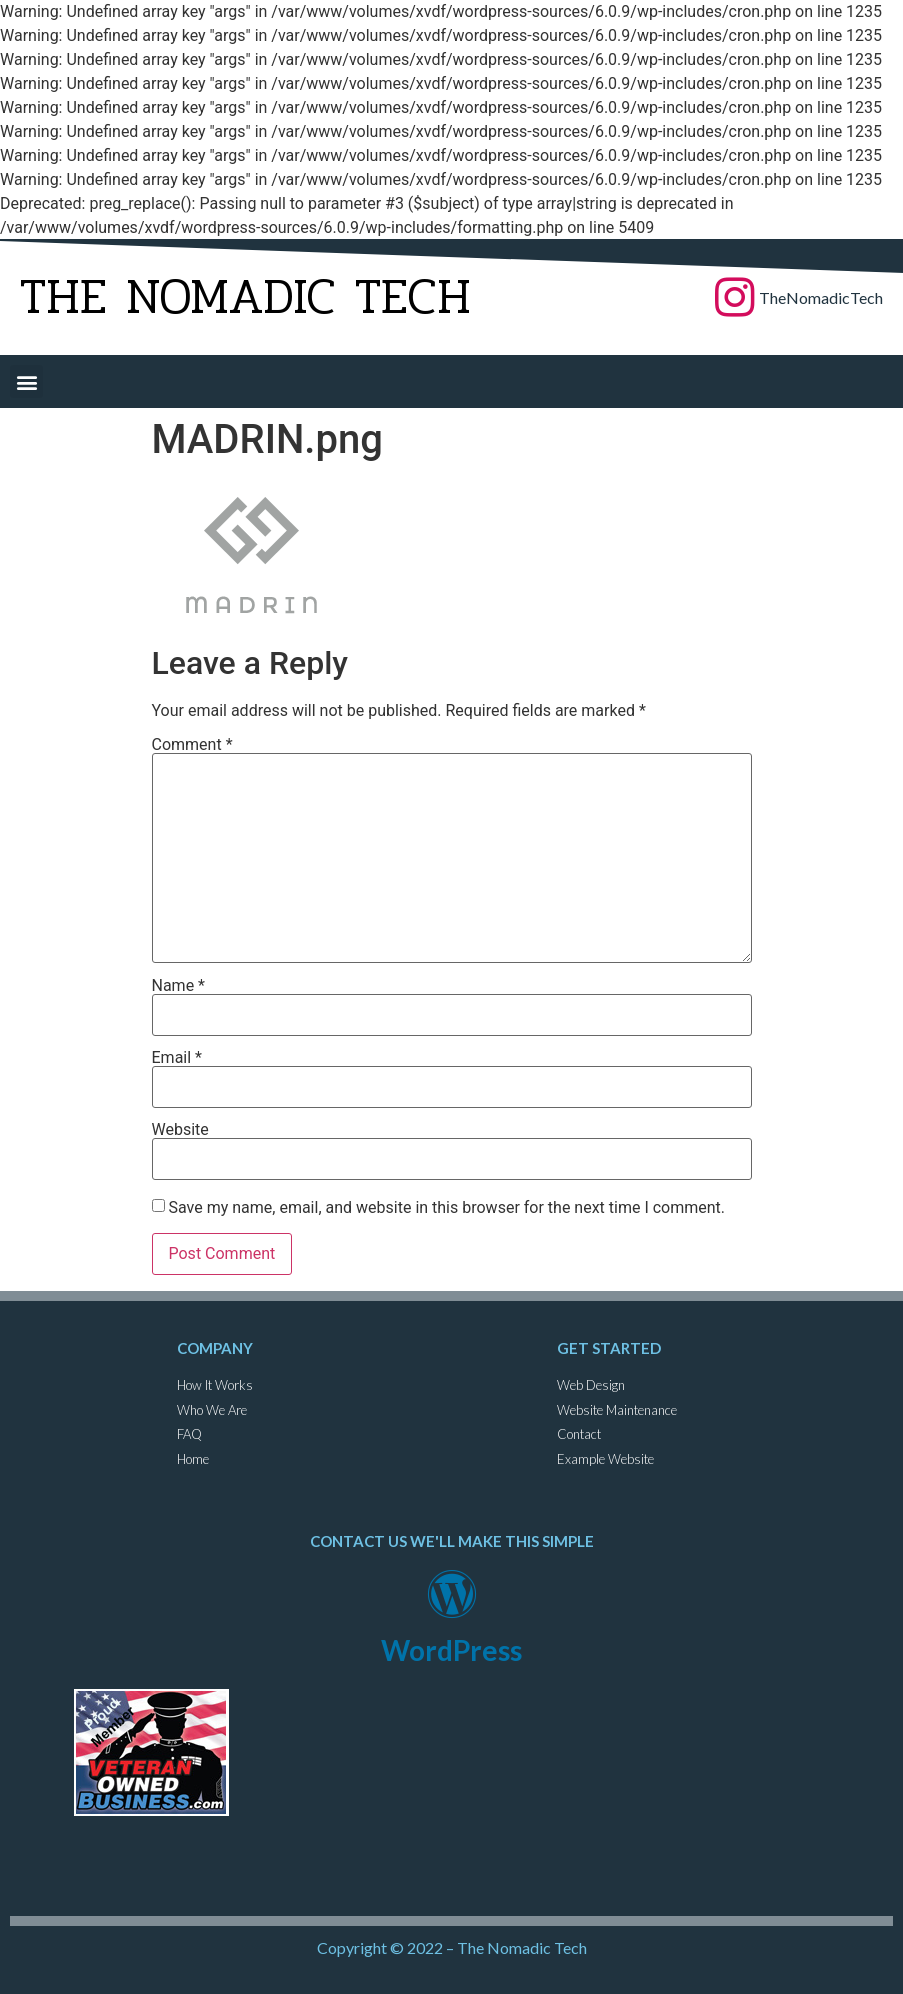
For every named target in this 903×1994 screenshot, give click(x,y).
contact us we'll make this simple (452, 1541)
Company (215, 1348)
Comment (192, 745)
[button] (26, 381)
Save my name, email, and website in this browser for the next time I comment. (446, 1208)
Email (177, 1058)
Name (179, 986)
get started (609, 1348)
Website (180, 1130)
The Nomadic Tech (245, 297)
